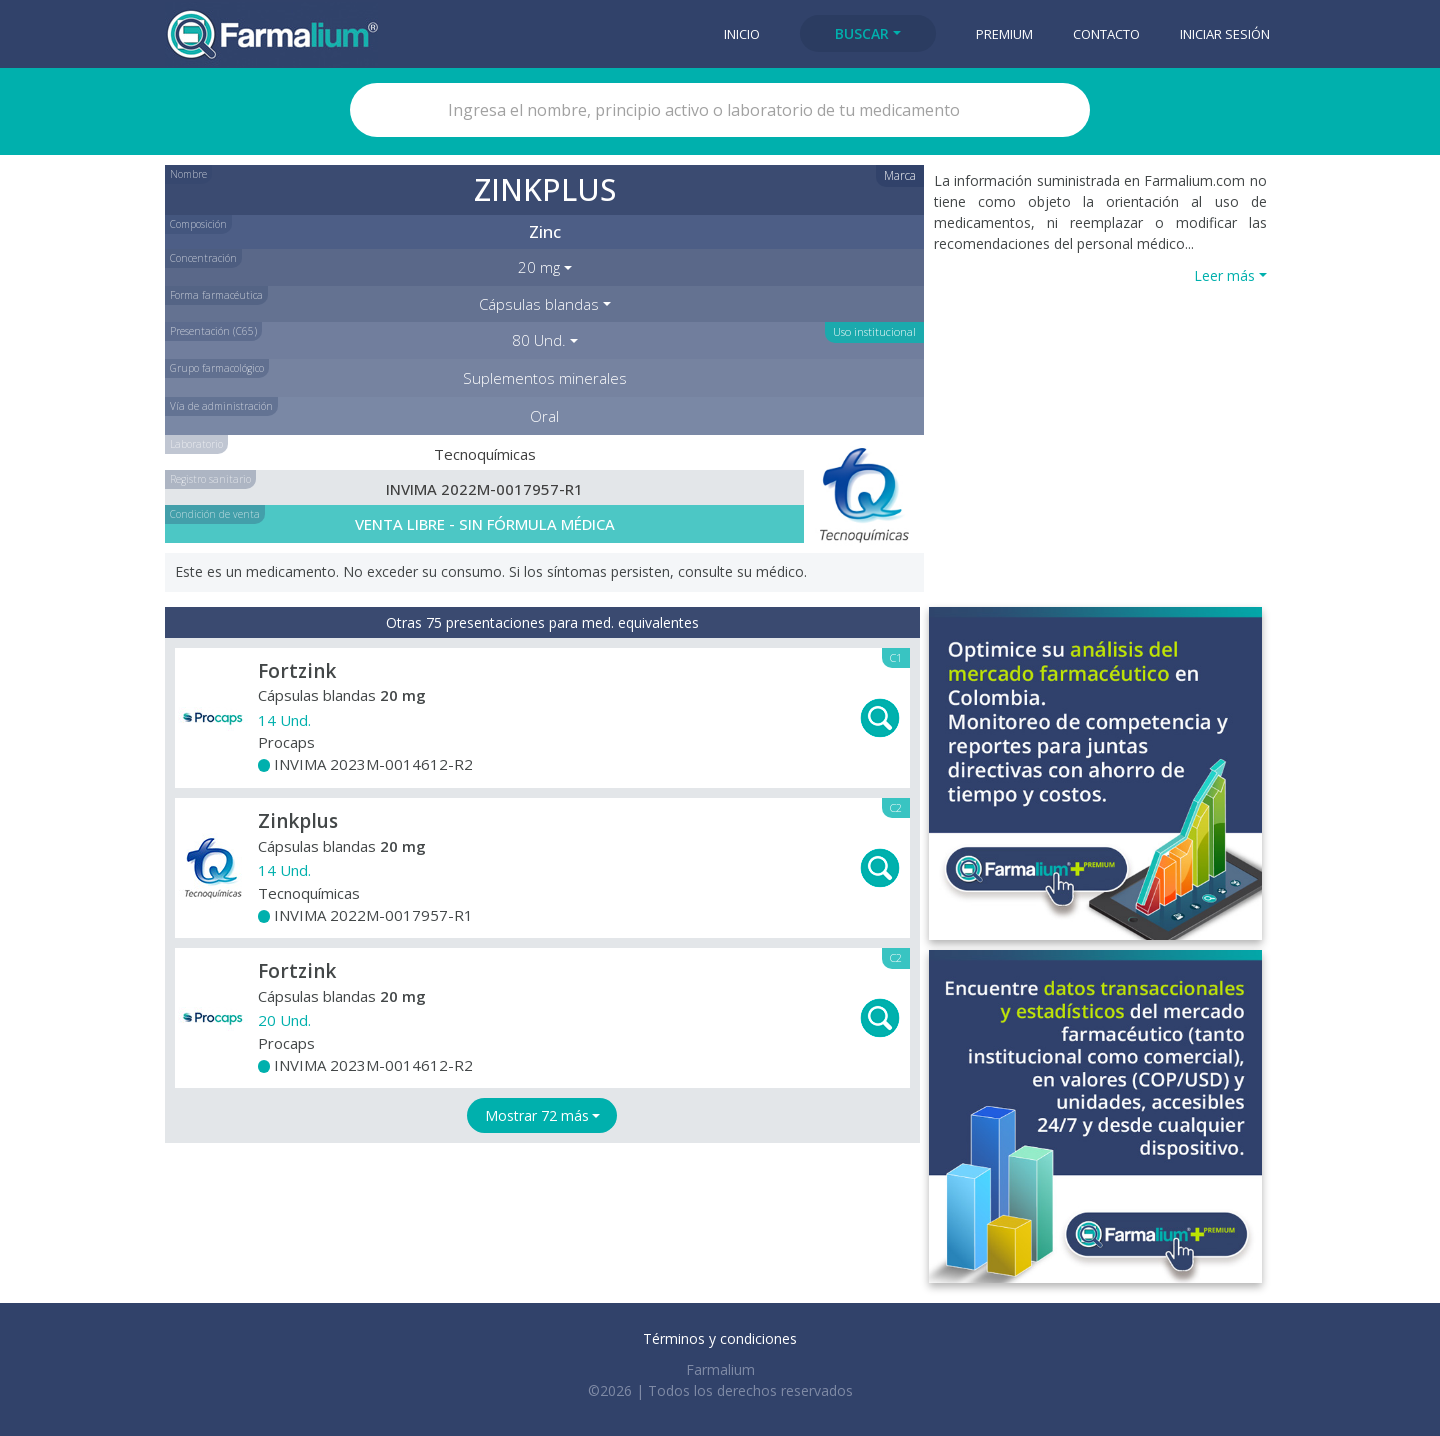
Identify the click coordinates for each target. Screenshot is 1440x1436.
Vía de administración (221, 406)
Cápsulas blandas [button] (539, 304)
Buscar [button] (862, 33)
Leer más (1224, 275)
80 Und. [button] (539, 340)
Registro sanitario (210, 479)
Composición (198, 224)
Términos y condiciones (720, 1338)
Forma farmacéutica (216, 295)
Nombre (188, 174)
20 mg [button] (539, 267)
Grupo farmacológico (217, 368)
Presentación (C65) (213, 331)
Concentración (203, 258)
